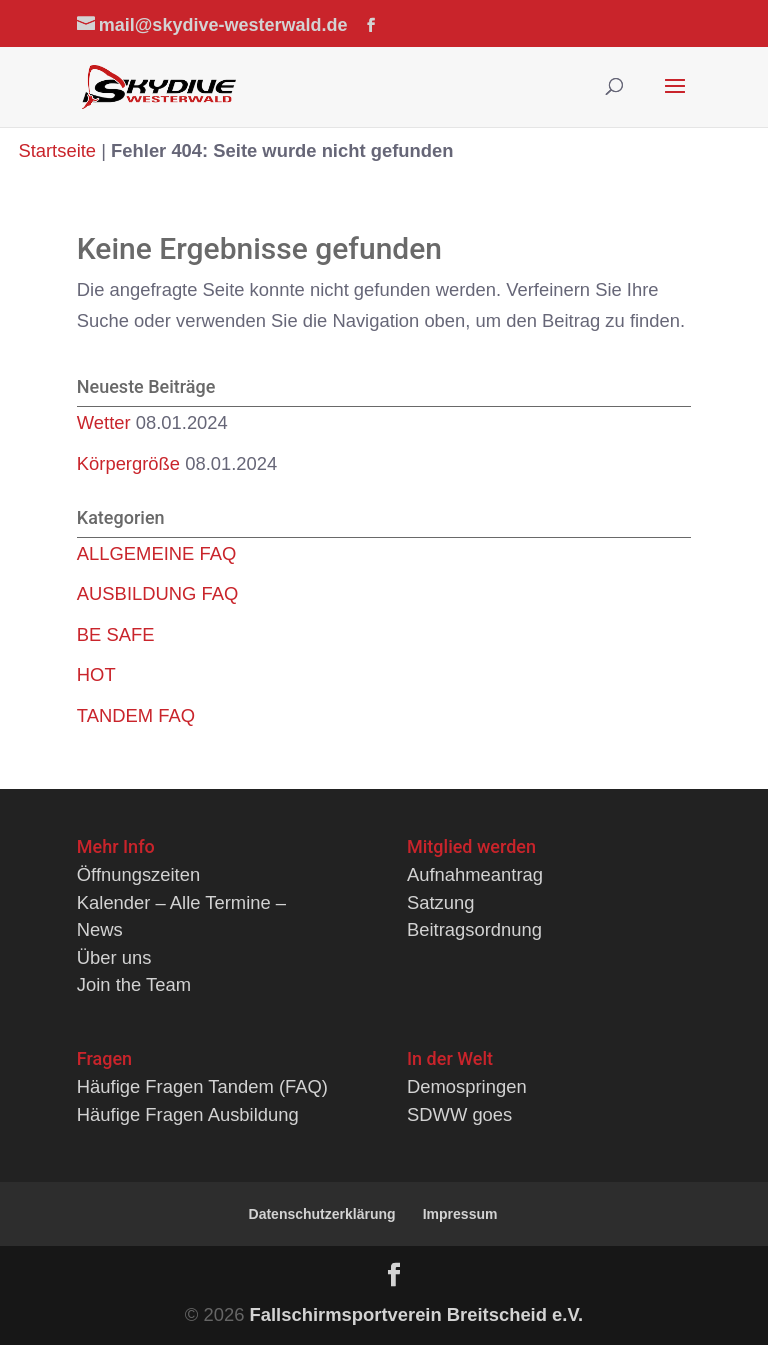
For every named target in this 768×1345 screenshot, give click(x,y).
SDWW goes (459, 1114)
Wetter (104, 422)
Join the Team (134, 984)
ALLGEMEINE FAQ (156, 553)
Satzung (440, 902)
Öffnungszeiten (138, 874)
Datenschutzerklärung (322, 1214)
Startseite (57, 150)
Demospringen (467, 1086)
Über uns (114, 957)
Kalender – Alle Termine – (181, 902)
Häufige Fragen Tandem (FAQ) (202, 1086)
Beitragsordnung (474, 929)
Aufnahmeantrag (475, 874)
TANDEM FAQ (136, 715)
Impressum (460, 1214)
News (100, 929)
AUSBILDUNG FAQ (157, 593)
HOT (96, 674)
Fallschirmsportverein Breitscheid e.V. (417, 1314)
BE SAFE (116, 634)
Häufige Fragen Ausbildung (188, 1114)
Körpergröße (128, 463)
